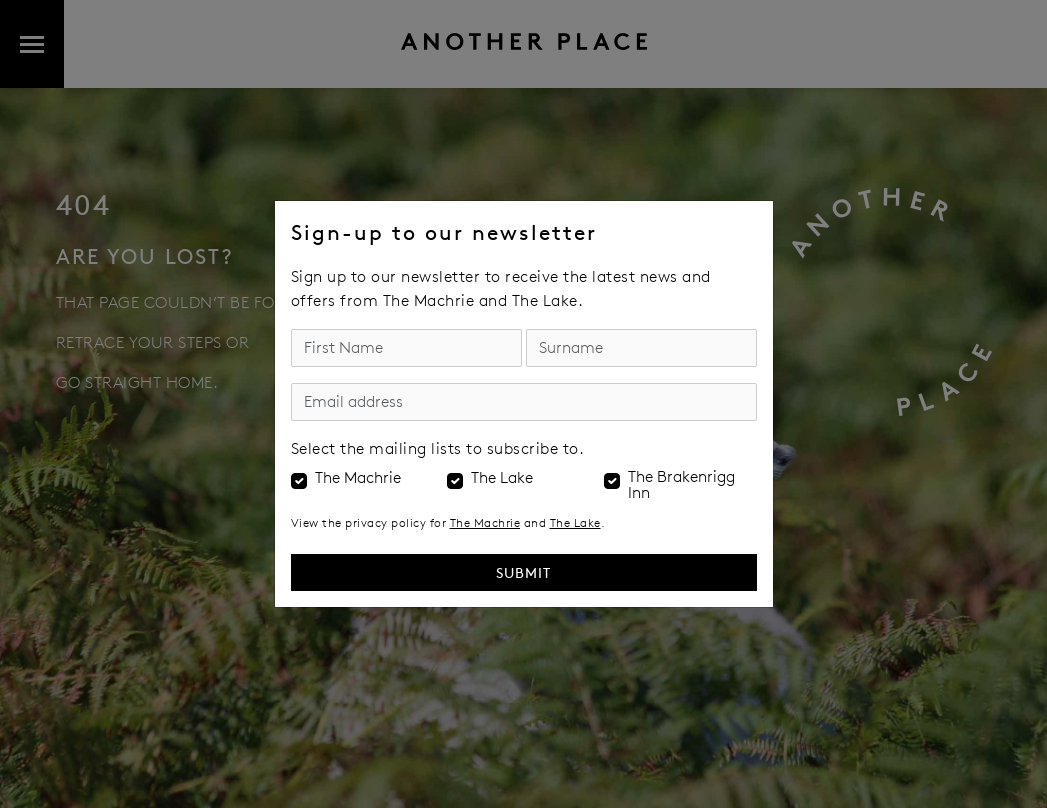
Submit (523, 572)
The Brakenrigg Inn (681, 485)
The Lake (502, 478)
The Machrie (358, 478)
